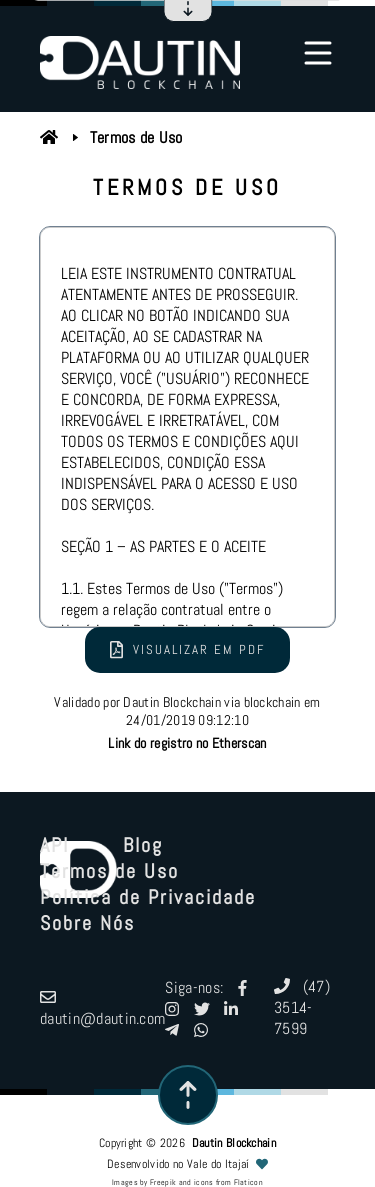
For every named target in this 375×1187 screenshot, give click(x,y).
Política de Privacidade (148, 897)
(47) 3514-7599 (302, 1007)
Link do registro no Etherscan (187, 743)
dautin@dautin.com (102, 1008)
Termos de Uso (136, 137)
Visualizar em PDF (187, 649)
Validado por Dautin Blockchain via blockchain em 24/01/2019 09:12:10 (187, 722)
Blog (143, 845)
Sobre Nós (87, 923)
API (54, 845)
